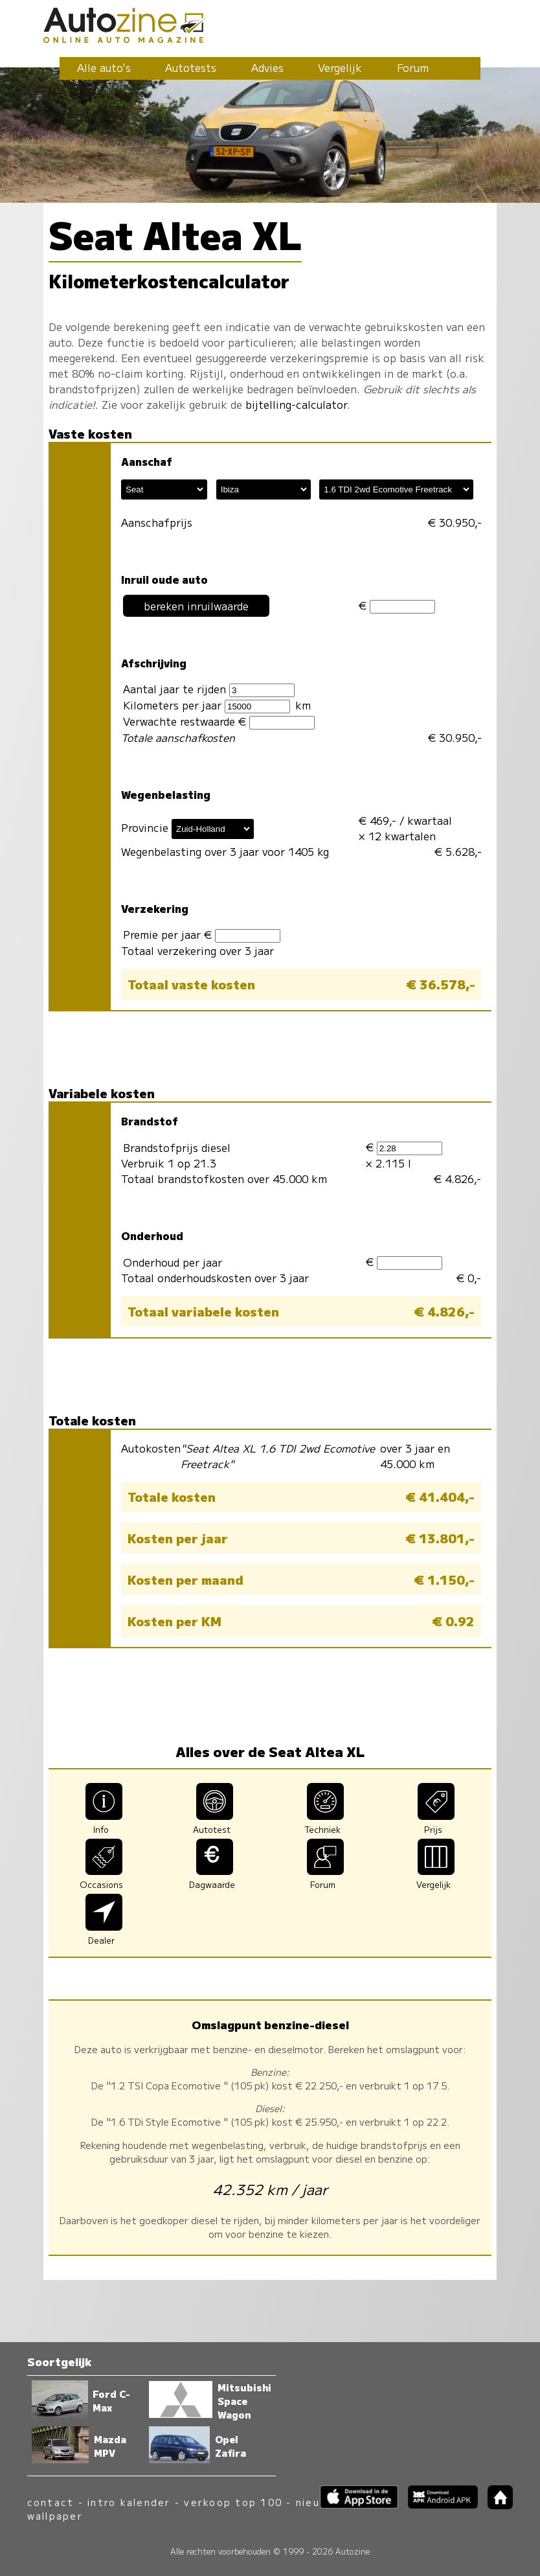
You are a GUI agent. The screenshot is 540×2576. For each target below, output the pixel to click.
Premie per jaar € (201, 934)
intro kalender (128, 2502)
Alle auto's (104, 67)
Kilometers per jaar (206, 705)
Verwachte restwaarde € (219, 721)
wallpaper (55, 2515)
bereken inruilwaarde (196, 606)
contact (50, 2502)
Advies (267, 67)
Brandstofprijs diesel (177, 1147)
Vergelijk (340, 67)
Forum (413, 67)
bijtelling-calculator (296, 404)
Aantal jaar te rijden (209, 689)
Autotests (190, 67)
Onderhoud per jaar (172, 1262)
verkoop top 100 (233, 2502)
